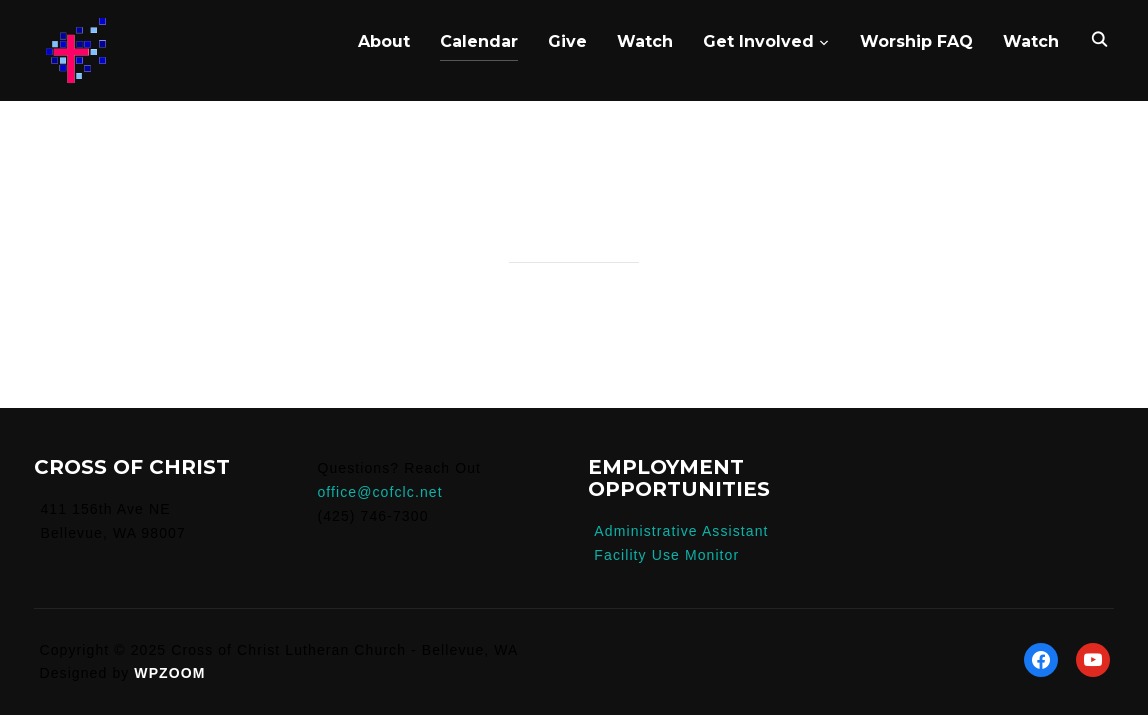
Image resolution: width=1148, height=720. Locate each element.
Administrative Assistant (681, 531)
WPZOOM (169, 673)
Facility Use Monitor (666, 555)
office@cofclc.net (379, 492)
